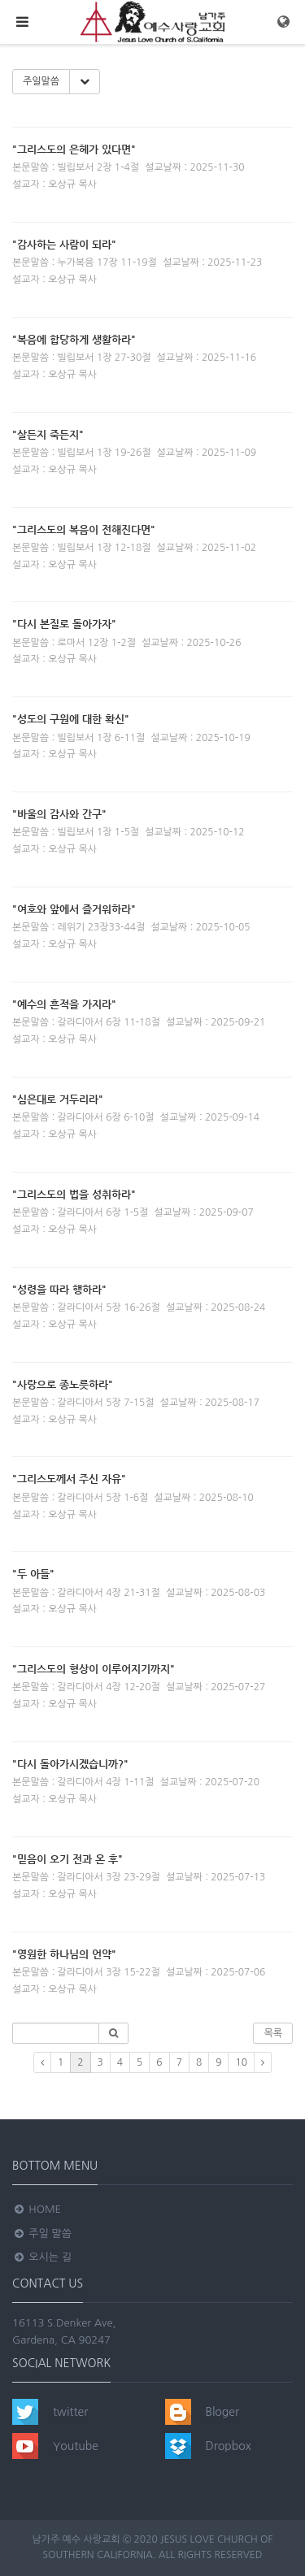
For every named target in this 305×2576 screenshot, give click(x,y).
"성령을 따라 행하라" (59, 1289)
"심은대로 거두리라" (57, 1099)
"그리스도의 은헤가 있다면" (74, 149)
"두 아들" (33, 1574)
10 (241, 2062)
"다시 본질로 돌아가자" (64, 624)
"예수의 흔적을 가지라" (64, 1004)
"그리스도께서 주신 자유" (69, 1478)
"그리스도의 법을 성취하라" (74, 1194)
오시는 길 (42, 2257)
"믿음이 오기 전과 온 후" (67, 1859)
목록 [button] (273, 2033)
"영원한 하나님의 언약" (64, 1954)
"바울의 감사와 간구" (59, 814)
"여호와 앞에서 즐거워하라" (74, 909)
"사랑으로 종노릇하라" (62, 1384)
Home (36, 2209)
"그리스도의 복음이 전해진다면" (83, 529)
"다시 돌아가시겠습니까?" (70, 1764)
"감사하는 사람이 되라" (64, 244)
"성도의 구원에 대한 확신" (70, 719)
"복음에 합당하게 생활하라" (74, 339)
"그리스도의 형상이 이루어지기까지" (93, 1669)
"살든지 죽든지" (48, 434)
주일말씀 (41, 81)
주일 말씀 (42, 2233)
